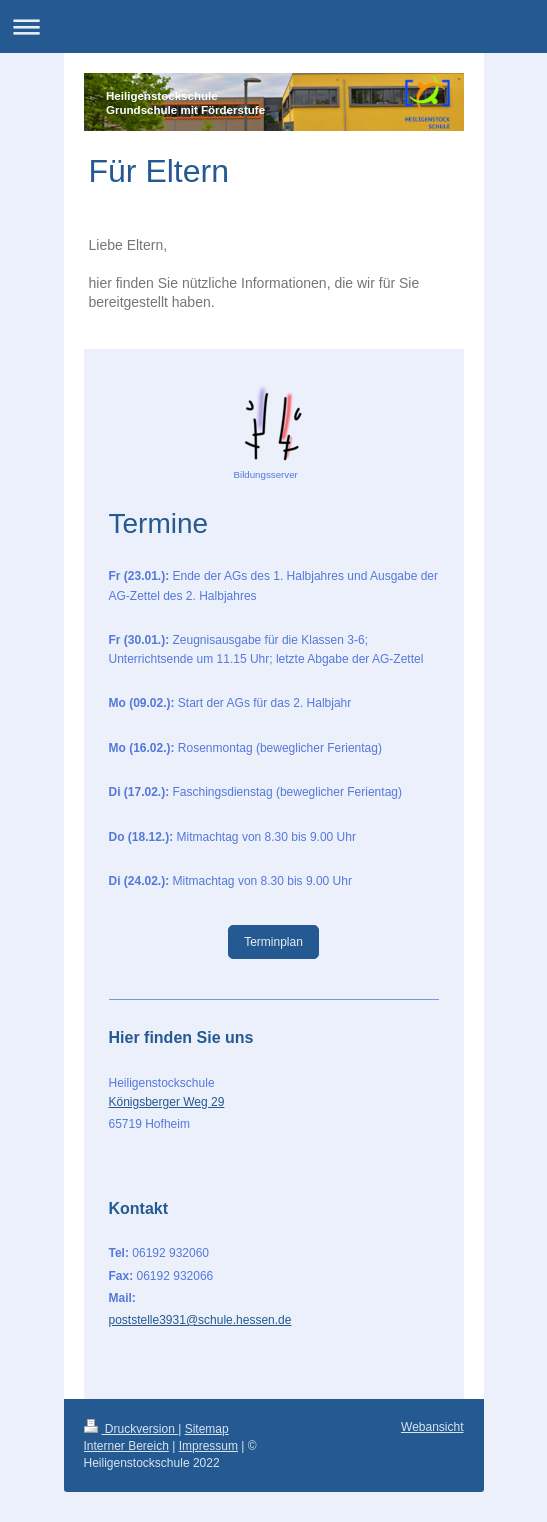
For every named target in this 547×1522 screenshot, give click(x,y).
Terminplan (273, 942)
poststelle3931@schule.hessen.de (200, 1320)
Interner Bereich (126, 1446)
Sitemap (207, 1429)
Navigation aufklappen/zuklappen (273, 26)
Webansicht (432, 1427)
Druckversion (131, 1429)
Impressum (208, 1446)
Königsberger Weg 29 (167, 1102)
